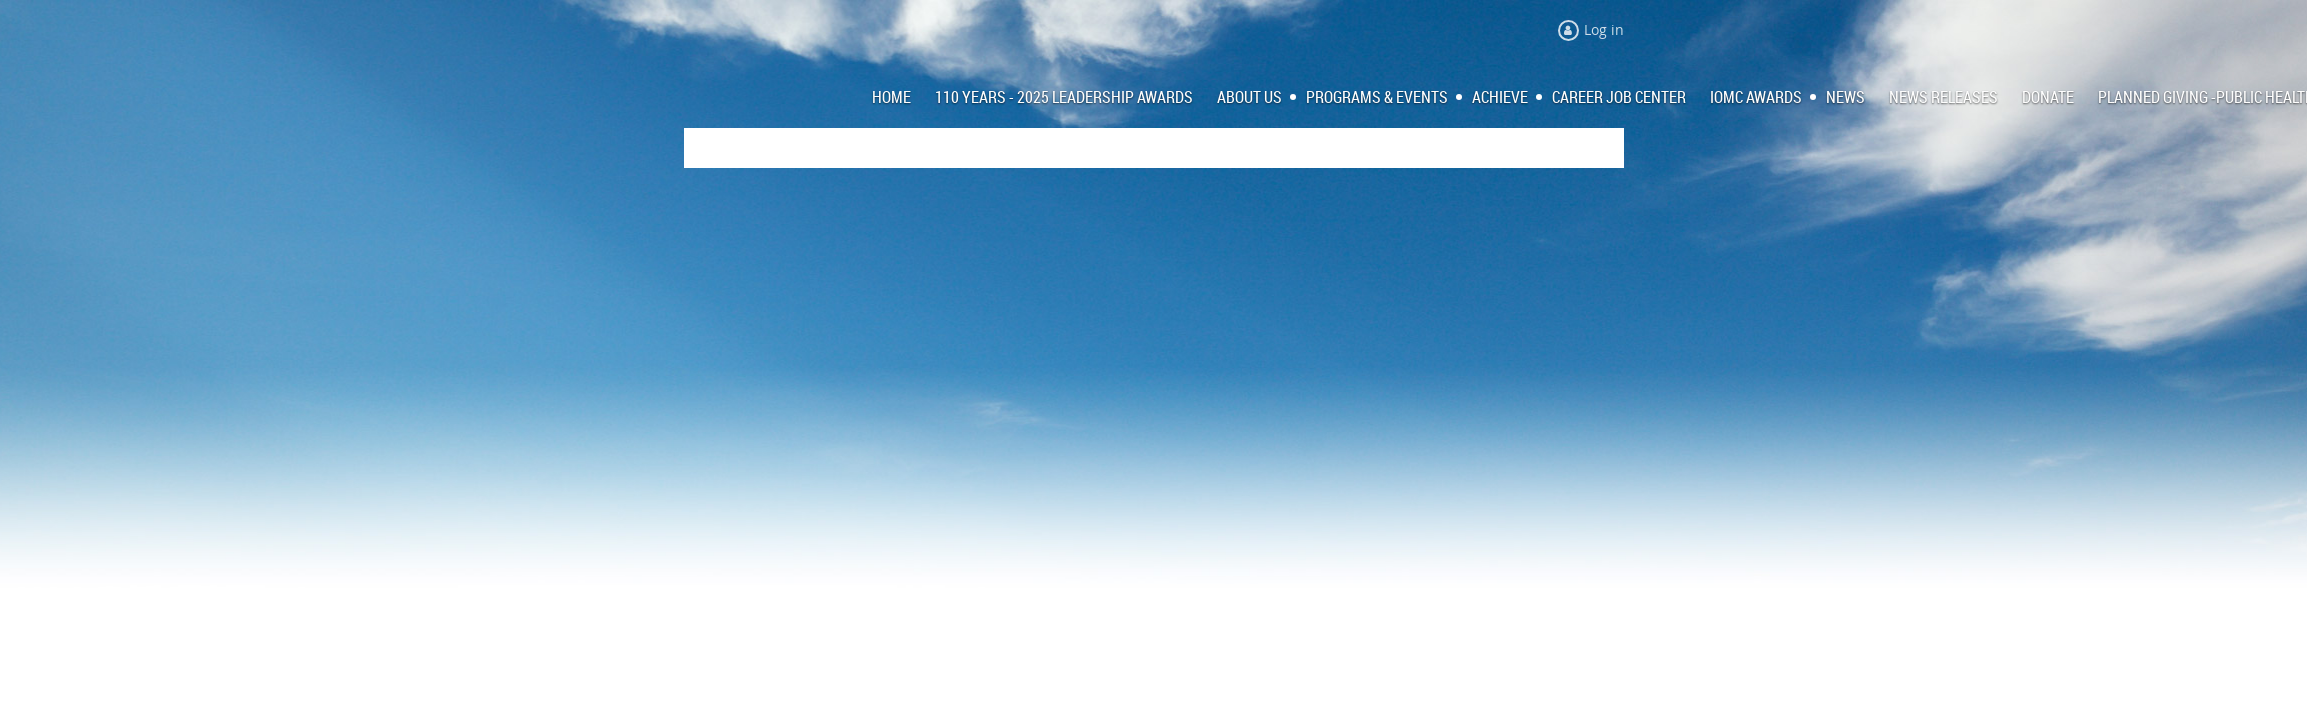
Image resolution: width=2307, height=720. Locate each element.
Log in (1604, 29)
